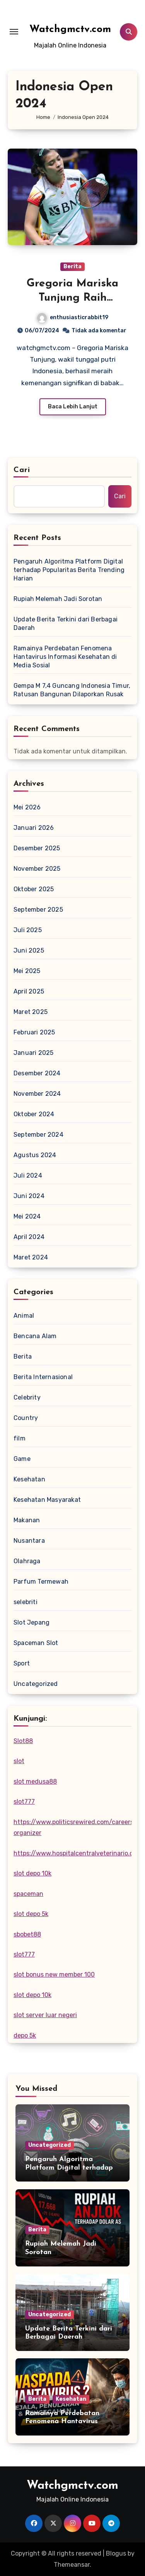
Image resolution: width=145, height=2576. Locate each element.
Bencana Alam (35, 1336)
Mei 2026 (27, 807)
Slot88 (23, 1741)
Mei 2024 (27, 1216)
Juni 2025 (29, 950)
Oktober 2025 (34, 889)
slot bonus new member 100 (54, 1974)
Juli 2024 (28, 1175)
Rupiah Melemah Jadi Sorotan (58, 599)
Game (22, 1458)
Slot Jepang (31, 1622)
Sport (22, 1663)
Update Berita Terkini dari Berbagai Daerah (66, 623)
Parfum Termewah (41, 1581)
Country (26, 1418)
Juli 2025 (28, 930)
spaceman (28, 1893)
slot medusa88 (35, 1781)
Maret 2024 (31, 1257)
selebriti (26, 1602)
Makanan (27, 1520)
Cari (22, 470)
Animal (24, 1315)
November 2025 (37, 868)
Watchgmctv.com (70, 29)
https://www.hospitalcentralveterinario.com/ (79, 1853)
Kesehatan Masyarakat (47, 1499)
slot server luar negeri (45, 2015)
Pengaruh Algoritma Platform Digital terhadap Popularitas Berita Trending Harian (69, 570)
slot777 (24, 1801)
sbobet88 (27, 1934)
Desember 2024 (37, 1073)
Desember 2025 (37, 848)
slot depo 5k (31, 1914)
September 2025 (38, 909)
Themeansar (72, 2564)
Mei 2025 (27, 971)
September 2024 (38, 1134)
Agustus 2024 (35, 1155)
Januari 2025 (33, 1052)
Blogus (116, 2553)
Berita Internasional (43, 1377)
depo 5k (25, 2035)
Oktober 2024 (34, 1114)
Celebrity (27, 1397)
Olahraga (27, 1561)
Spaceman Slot (36, 1643)
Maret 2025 (31, 1012)
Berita (72, 266)
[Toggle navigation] (14, 31)
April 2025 (29, 991)
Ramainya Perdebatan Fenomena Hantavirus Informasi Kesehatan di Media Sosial (65, 657)
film (20, 1438)
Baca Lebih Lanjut (72, 406)
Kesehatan (29, 1479)
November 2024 (37, 1093)
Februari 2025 (34, 1032)
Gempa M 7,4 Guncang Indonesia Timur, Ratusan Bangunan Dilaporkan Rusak (72, 690)
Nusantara (29, 1540)
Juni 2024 (29, 1196)
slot (19, 1761)
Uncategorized (36, 1683)
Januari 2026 (34, 827)
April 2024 (29, 1237)
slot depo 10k (32, 1873)
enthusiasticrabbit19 (72, 317)
